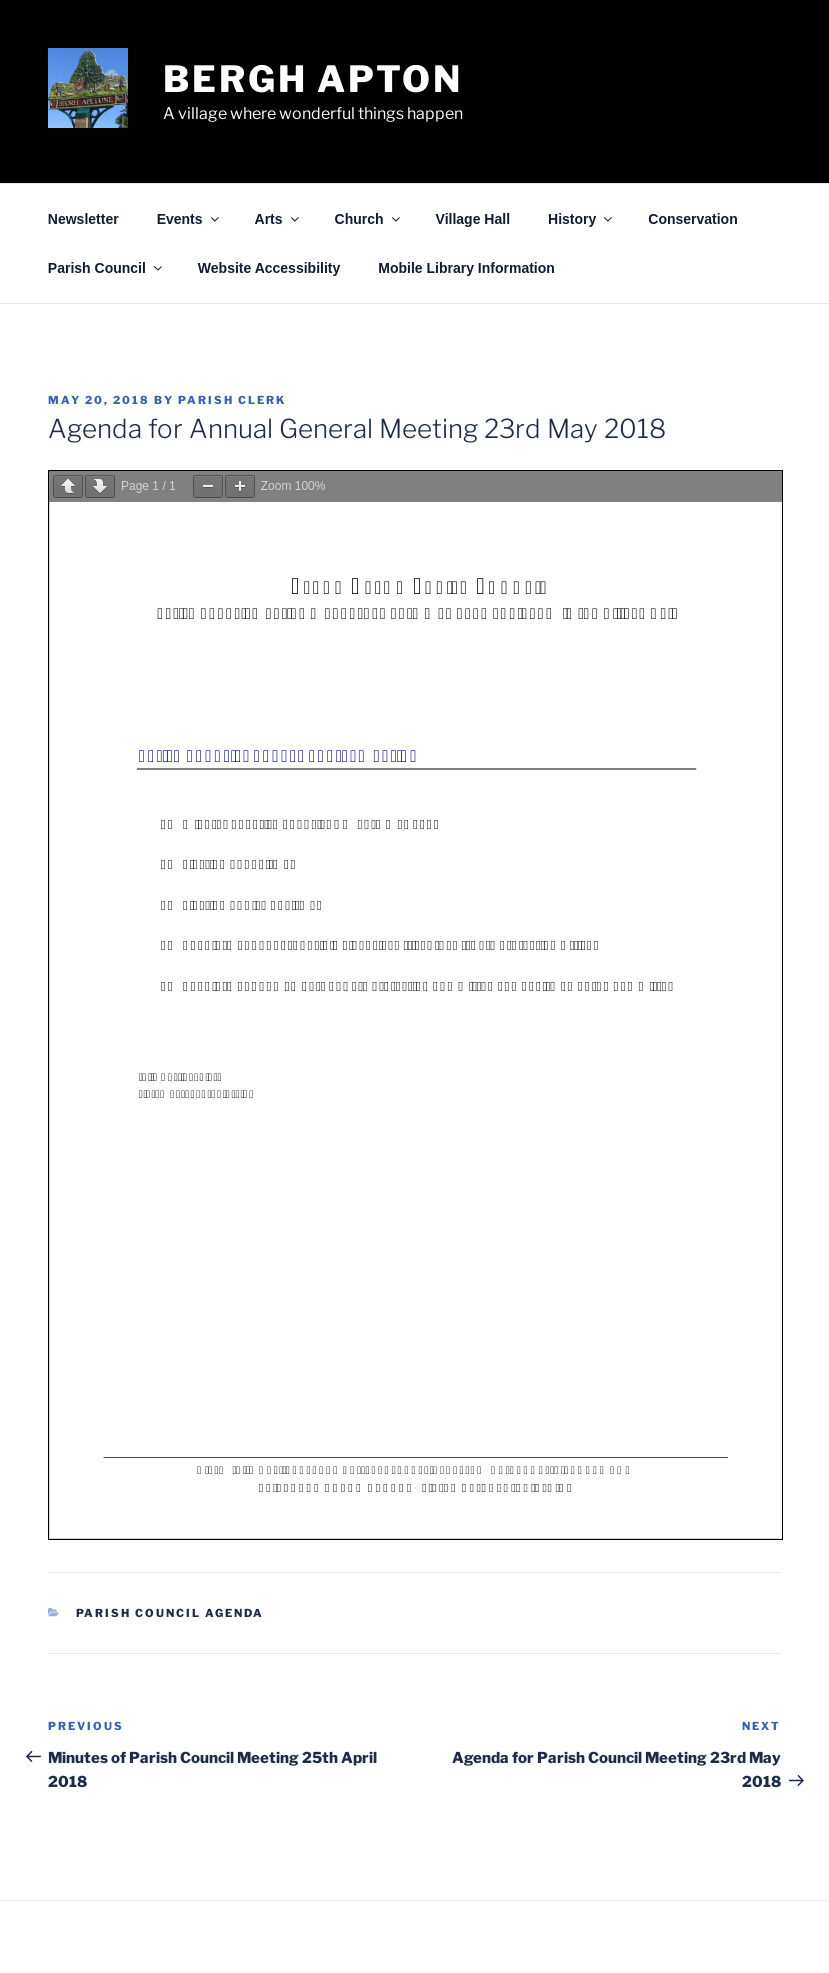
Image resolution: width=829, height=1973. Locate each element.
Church (369, 219)
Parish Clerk (232, 400)
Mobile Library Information (466, 268)
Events (189, 219)
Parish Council (106, 268)
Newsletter (83, 219)
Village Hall (473, 219)
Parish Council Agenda (170, 1613)
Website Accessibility (269, 268)
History (581, 219)
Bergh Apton (313, 79)
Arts (278, 219)
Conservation (692, 219)
